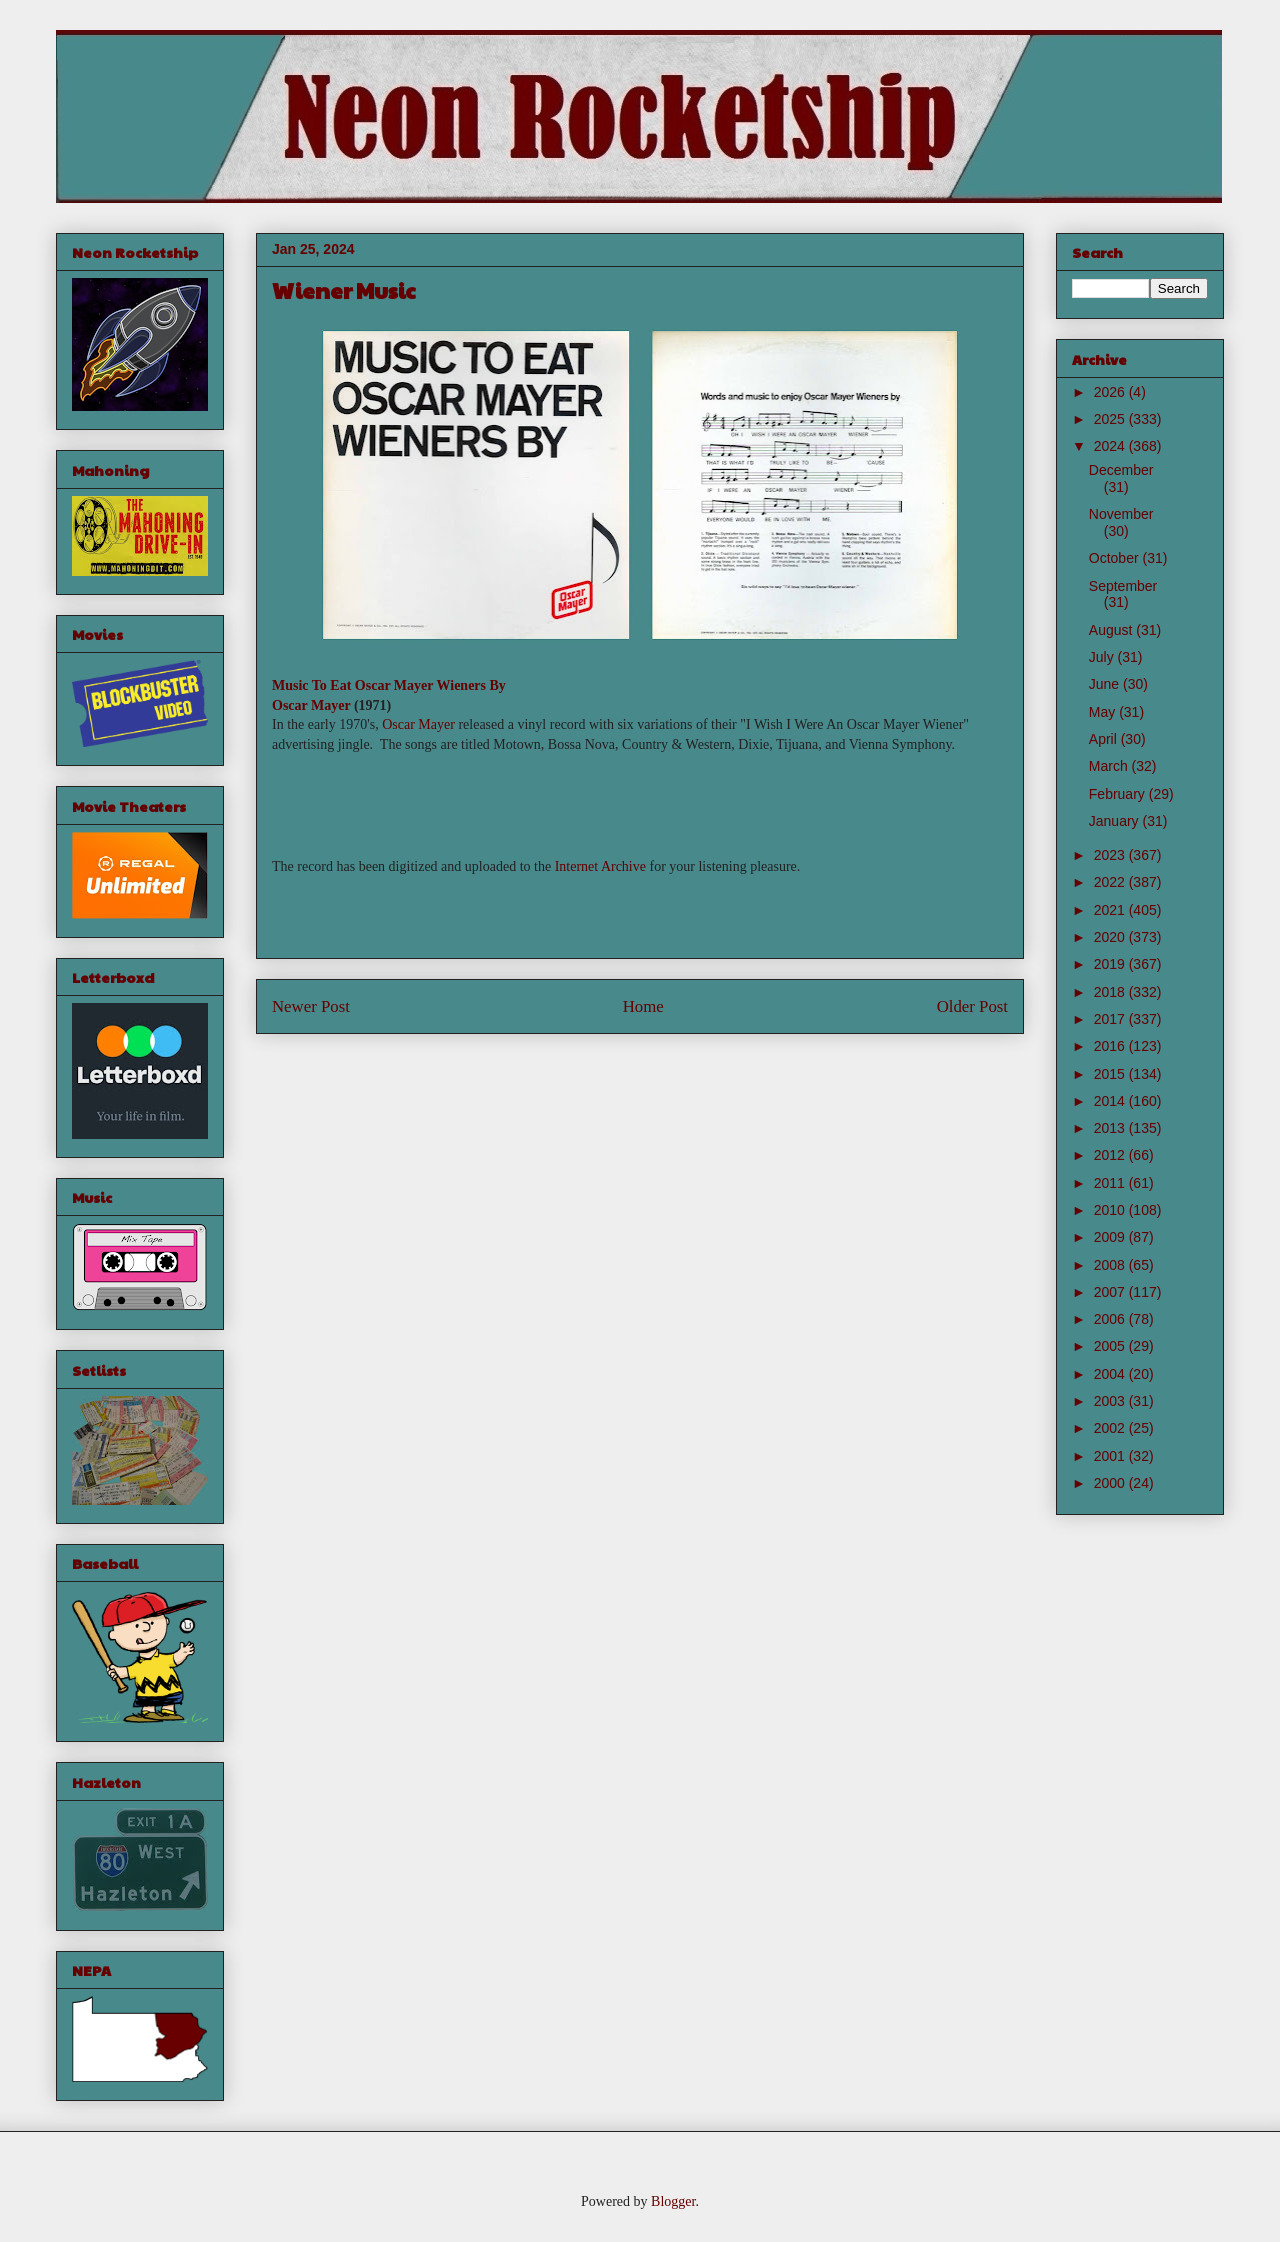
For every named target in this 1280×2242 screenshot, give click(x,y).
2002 (1111, 1428)
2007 (1111, 1292)
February (1119, 794)
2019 (1111, 964)
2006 (1111, 1319)
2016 (1111, 1046)
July (1103, 657)
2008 (1111, 1265)
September (1123, 586)
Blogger (673, 2201)
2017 (1111, 1019)
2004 (1111, 1374)
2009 (1111, 1237)
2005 (1111, 1346)
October (1116, 558)
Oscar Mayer (311, 705)
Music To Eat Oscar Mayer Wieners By (389, 685)
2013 (1111, 1128)
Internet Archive (600, 866)
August (1112, 630)
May (1104, 712)
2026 (1111, 392)
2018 (1111, 992)
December (1121, 470)
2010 (1111, 1210)
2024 (1111, 446)
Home (643, 1006)
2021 (1111, 910)
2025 (1111, 419)
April (1105, 739)
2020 (1111, 937)
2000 (1111, 1483)
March (1110, 766)
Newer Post (311, 1006)
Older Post (972, 1006)
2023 (1111, 855)
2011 (1111, 1183)
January (1116, 821)
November (1121, 514)
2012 (1111, 1155)
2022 (1111, 882)
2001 (1111, 1456)
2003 (1111, 1401)
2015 (1111, 1074)
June (1106, 684)
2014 (1111, 1101)
